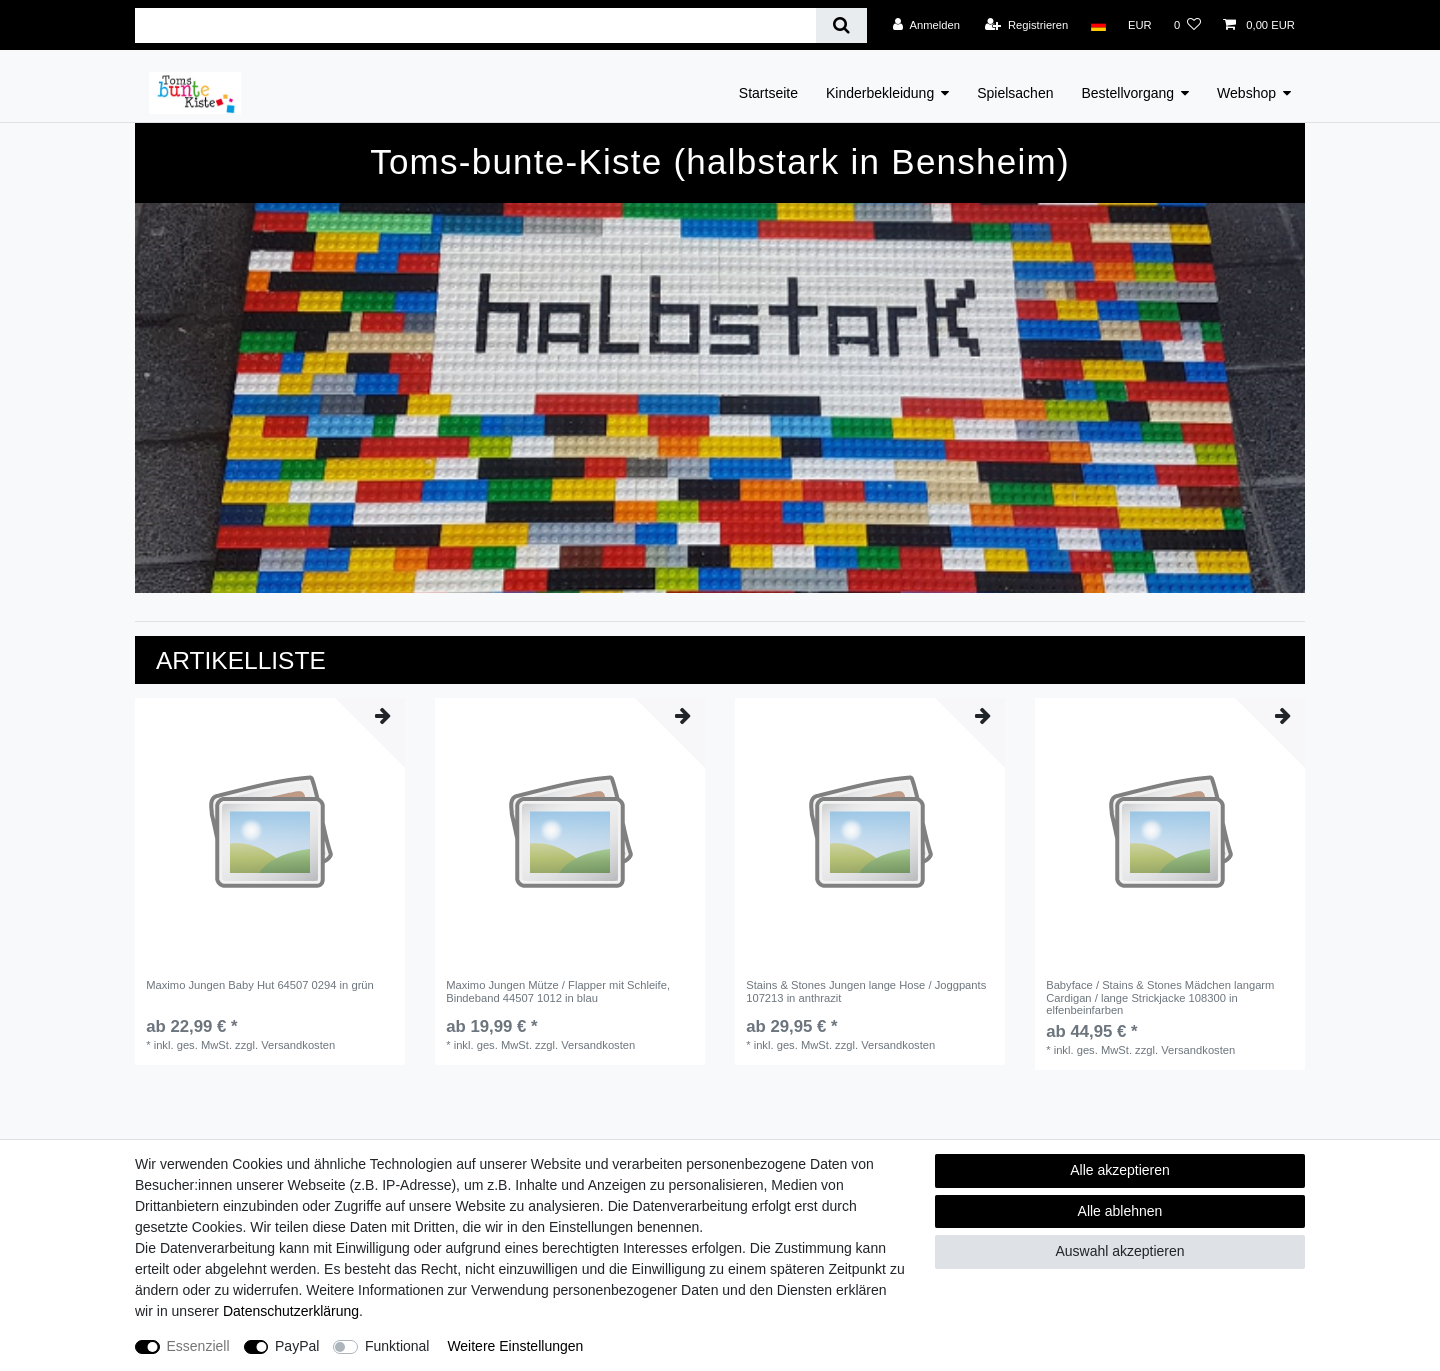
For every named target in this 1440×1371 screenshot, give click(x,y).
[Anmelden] (926, 25)
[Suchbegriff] (475, 25)
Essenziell (198, 1346)
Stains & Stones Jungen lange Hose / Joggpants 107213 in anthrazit (866, 991)
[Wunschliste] (1187, 25)
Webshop (1246, 93)
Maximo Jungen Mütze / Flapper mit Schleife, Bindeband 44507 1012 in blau (558, 991)
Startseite (768, 93)
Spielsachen (1015, 93)
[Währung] (1140, 25)
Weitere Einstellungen (515, 1346)
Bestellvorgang (1127, 93)
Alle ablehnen (1120, 1211)
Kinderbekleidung (880, 93)
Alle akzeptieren (1120, 1170)
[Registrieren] (1026, 25)
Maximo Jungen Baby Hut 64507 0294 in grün (260, 985)
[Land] (1097, 25)
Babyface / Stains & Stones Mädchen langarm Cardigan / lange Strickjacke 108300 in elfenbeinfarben (1160, 997)
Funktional (397, 1346)
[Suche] (841, 25)
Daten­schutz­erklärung (291, 1311)
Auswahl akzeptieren (1119, 1251)
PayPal (297, 1346)
